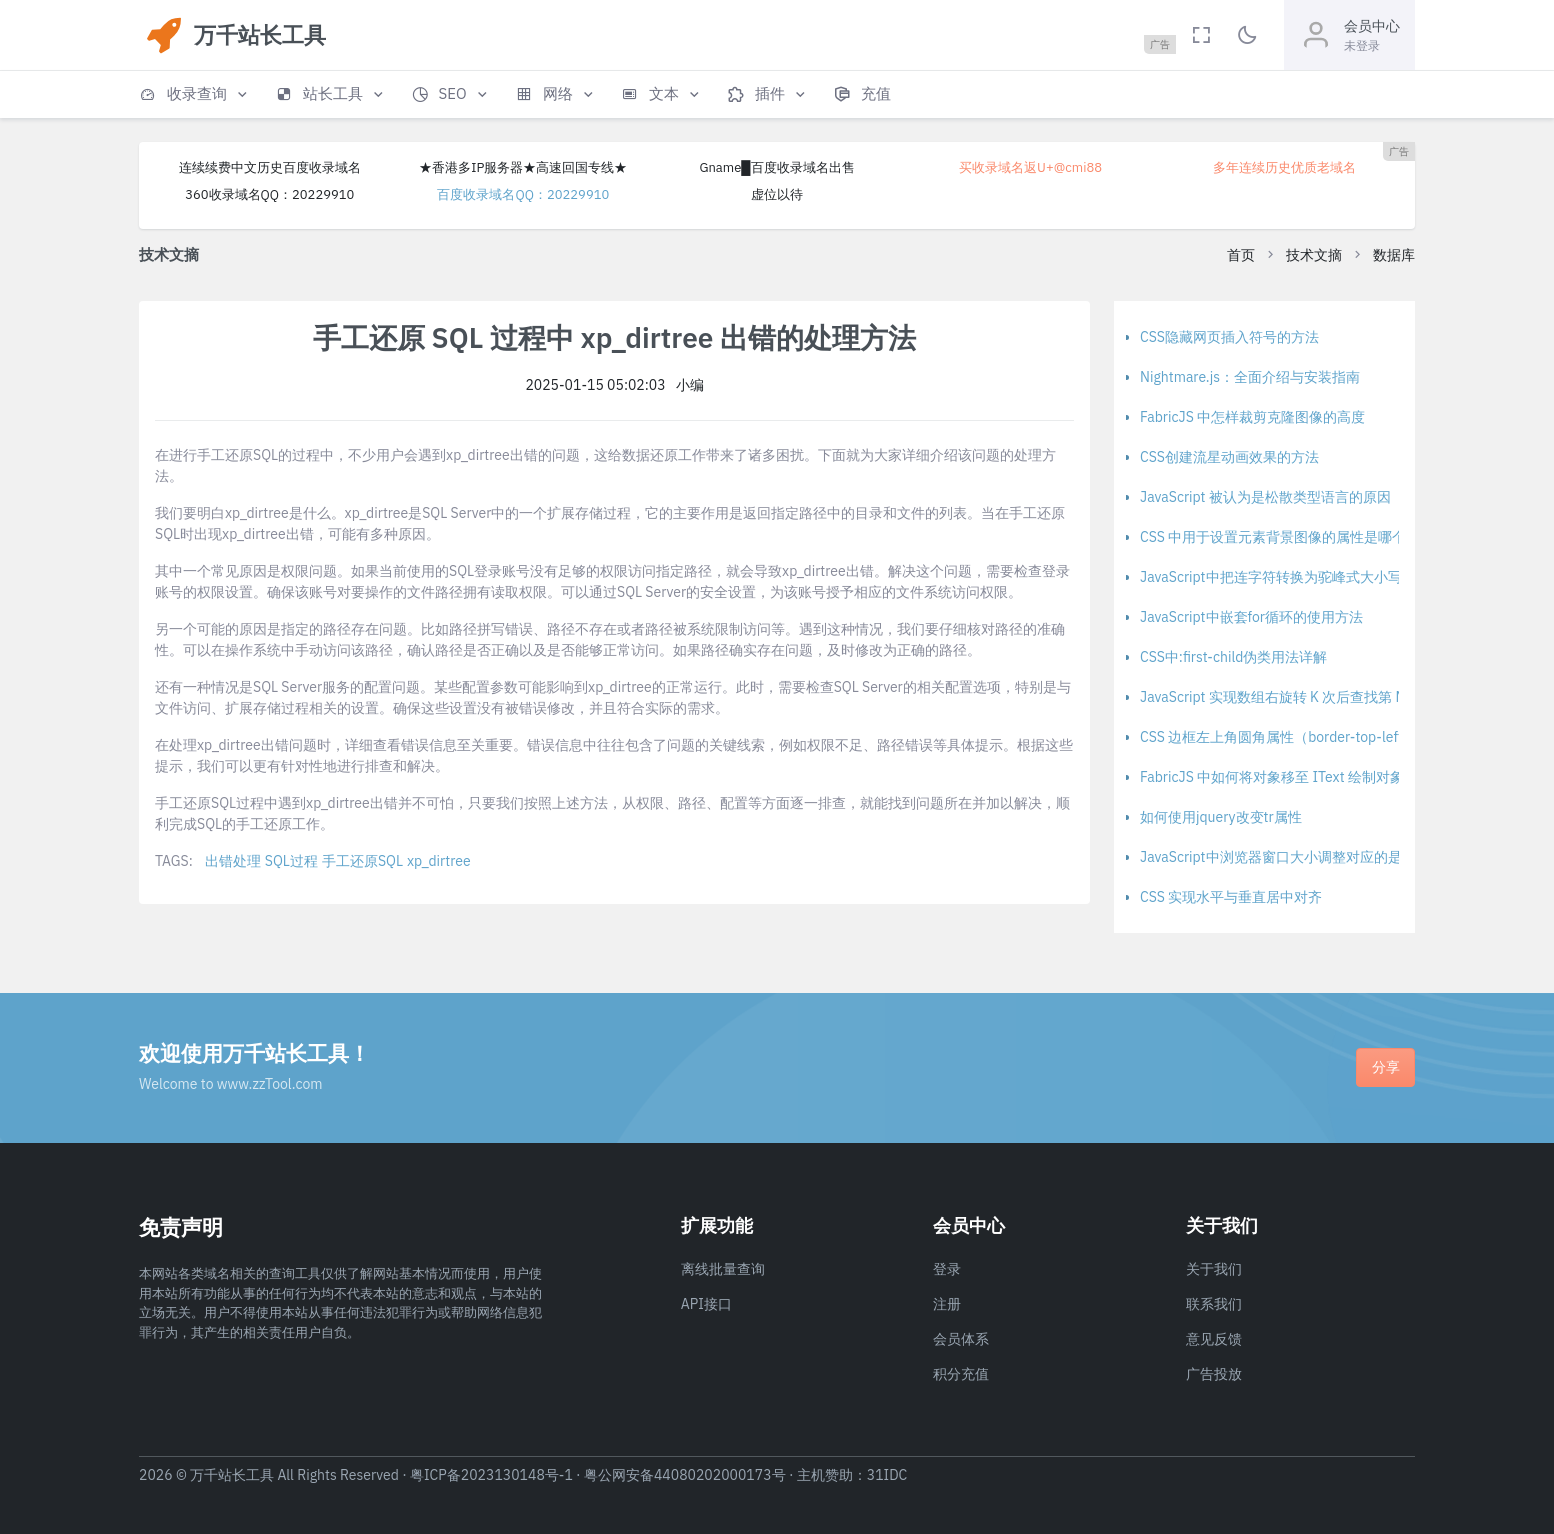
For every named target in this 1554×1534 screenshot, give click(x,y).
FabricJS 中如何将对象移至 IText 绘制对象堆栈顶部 (1300, 777)
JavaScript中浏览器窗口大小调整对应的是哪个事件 (1299, 857)
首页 (1241, 255)
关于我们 (1214, 1269)
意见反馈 (1214, 1339)
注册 (947, 1304)
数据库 (1394, 255)
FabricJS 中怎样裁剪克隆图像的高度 (1252, 417)
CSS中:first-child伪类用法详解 (1234, 657)
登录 (947, 1269)
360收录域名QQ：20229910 (269, 194)
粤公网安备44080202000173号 (685, 1475)
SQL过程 (291, 861)
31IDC (887, 1475)
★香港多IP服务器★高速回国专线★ (523, 167)
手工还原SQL (362, 861)
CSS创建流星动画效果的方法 (1229, 457)
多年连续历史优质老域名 (1284, 167)
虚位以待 (777, 194)
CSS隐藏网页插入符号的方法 (1229, 337)
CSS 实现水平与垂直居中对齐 (1231, 897)
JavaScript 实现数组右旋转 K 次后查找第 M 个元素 (1296, 697)
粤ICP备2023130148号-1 (491, 1475)
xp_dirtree (439, 861)
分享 (1386, 1067)
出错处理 (233, 861)
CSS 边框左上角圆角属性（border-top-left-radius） (1300, 737)
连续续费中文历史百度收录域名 (270, 167)
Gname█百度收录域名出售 (776, 167)
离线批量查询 (723, 1269)
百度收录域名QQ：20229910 (523, 194)
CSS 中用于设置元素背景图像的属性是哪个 (1273, 537)
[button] (195, 94)
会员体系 (961, 1339)
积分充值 (961, 1374)
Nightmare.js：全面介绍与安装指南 (1250, 377)
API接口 (706, 1304)
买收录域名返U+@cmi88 (1030, 167)
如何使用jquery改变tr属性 (1221, 817)
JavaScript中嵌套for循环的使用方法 (1251, 617)
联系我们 (1214, 1304)
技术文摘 (1314, 255)
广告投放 (1214, 1374)
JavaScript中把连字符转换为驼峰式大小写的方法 (1292, 577)
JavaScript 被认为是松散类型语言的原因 (1265, 497)
